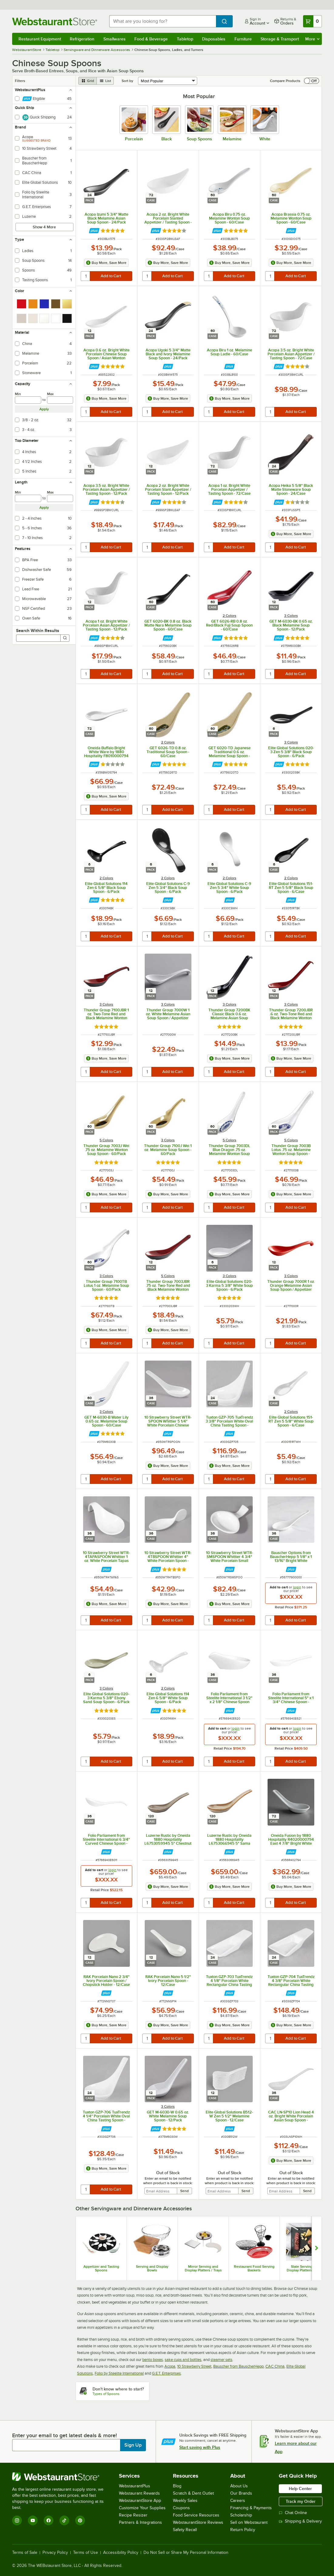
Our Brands (241, 2493)
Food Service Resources (196, 2515)
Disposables (213, 38)
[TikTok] (64, 2520)
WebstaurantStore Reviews (198, 2522)
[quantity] (86, 276)
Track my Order (300, 2501)
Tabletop (185, 38)
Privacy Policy (55, 2552)
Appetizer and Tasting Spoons (101, 2268)
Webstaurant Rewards (139, 2493)
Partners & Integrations (140, 2522)
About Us (239, 2486)
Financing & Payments (251, 2508)
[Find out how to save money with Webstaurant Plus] (94, 230)
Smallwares (114, 38)
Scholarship (241, 2515)
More (312, 38)
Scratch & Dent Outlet (193, 2493)
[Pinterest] (80, 2520)
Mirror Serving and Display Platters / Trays (203, 2268)
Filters (20, 81)
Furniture (243, 38)
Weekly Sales (185, 2500)
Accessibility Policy (120, 2552)
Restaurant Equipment (40, 38)
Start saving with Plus (199, 2447)
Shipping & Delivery (300, 2521)
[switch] (311, 81)
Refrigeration (82, 38)
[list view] (105, 81)
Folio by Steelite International (119, 2373)
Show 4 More (44, 227)
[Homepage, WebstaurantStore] (56, 21)
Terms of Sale (24, 2552)
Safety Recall (185, 2529)
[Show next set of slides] (317, 2248)
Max (50, 394)
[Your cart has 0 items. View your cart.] (312, 21)
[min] (28, 400)
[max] (60, 400)
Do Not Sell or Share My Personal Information (185, 2552)
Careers (237, 2500)
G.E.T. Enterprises (166, 2373)
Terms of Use (85, 2552)
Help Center (300, 2488)
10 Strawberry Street (194, 2366)
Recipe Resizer (133, 2515)
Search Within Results (37, 630)
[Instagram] (17, 2520)
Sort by (127, 81)
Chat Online (293, 2512)
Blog (177, 2486)
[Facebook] (48, 2520)
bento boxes (152, 2359)
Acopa (169, 2366)
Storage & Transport (280, 38)
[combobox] (162, 21)
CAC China (275, 2366)
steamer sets (221, 2359)
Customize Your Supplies (142, 2508)
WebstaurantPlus (134, 2486)
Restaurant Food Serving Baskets (254, 2268)
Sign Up (133, 2445)
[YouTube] (33, 2520)
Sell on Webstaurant (249, 2522)
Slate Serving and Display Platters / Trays (305, 2268)
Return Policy (242, 2529)
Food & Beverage (151, 38)
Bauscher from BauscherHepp (238, 2366)
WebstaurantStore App (140, 2500)
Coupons (181, 2508)
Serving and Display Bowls (152, 2268)
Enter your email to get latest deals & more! (64, 2435)
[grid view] (87, 81)
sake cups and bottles (183, 2359)
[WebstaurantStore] (62, 2477)
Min (18, 394)
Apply (44, 409)
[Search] (64, 638)
